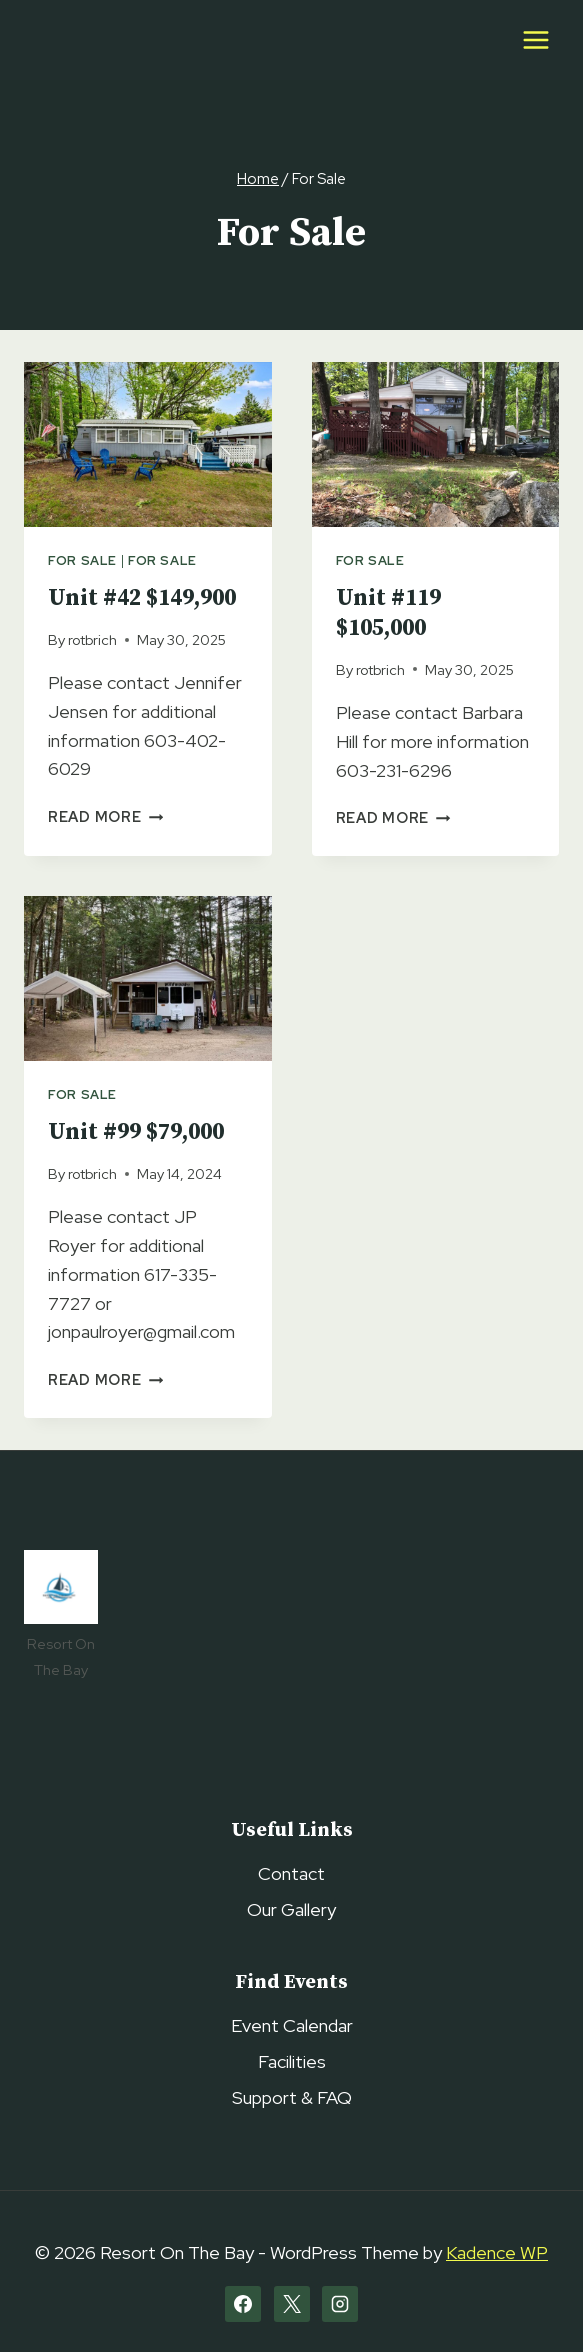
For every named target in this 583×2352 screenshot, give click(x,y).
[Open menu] (535, 39)
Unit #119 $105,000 (388, 613)
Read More (105, 816)
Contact (291, 1873)
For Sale (82, 560)
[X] (292, 2304)
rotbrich (92, 639)
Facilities (292, 2061)
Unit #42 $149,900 (142, 598)
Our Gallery (291, 1909)
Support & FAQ (292, 2097)
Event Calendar (292, 2025)
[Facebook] (243, 2304)
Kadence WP (497, 2252)
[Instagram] (340, 2304)
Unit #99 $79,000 (136, 1132)
